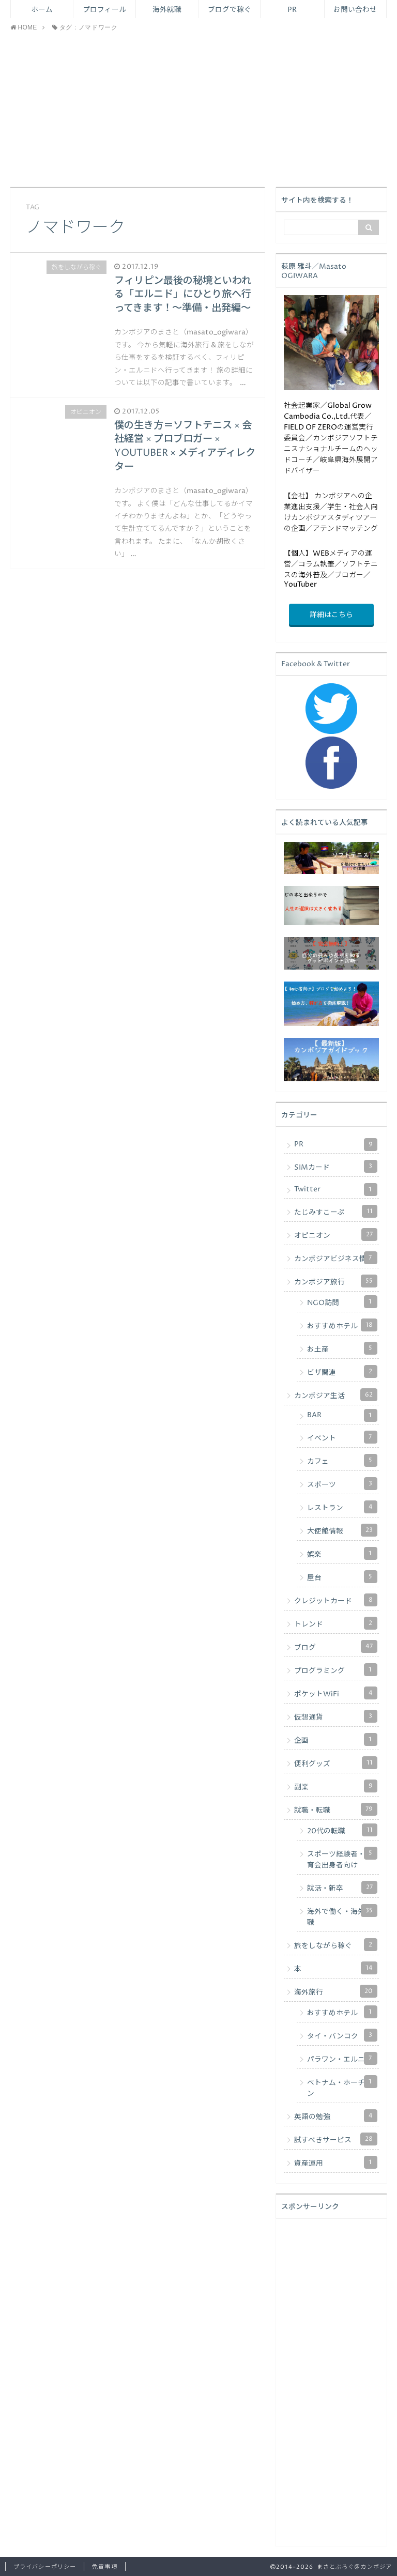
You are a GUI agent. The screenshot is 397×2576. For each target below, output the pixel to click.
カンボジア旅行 (335, 1281)
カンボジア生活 (335, 1394)
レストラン (342, 1506)
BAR (342, 1415)
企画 (335, 1739)
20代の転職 (342, 1829)
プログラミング (335, 1669)
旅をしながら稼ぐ (335, 1944)
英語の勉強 (335, 2115)
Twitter (335, 1189)
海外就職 (166, 9)
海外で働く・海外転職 (342, 1915)
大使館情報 (342, 1530)
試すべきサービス (335, 2139)
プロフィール (104, 9)
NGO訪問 (342, 1301)
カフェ (342, 1460)
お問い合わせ (355, 9)
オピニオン (335, 1234)
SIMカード (335, 1166)
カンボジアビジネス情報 (335, 1257)
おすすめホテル (342, 1324)
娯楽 (342, 1553)
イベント (342, 1437)
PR (292, 9)
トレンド (335, 1623)
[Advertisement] (198, 109)
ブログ (335, 1646)
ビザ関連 (342, 1371)
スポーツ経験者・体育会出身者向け (342, 1858)
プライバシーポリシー (44, 2567)
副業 (335, 1786)
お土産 (342, 1348)
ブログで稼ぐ (229, 9)
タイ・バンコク (342, 2035)
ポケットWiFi (335, 1692)
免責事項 (104, 2567)
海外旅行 (335, 1991)
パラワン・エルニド (342, 2058)
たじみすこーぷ (335, 1211)
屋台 (342, 1576)
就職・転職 (335, 1809)
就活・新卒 (342, 1887)
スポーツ (342, 1483)
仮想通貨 (335, 1716)
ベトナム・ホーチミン (342, 2086)
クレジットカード (335, 1599)
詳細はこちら (331, 615)
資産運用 (335, 2162)
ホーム (42, 9)
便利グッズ (335, 1762)
